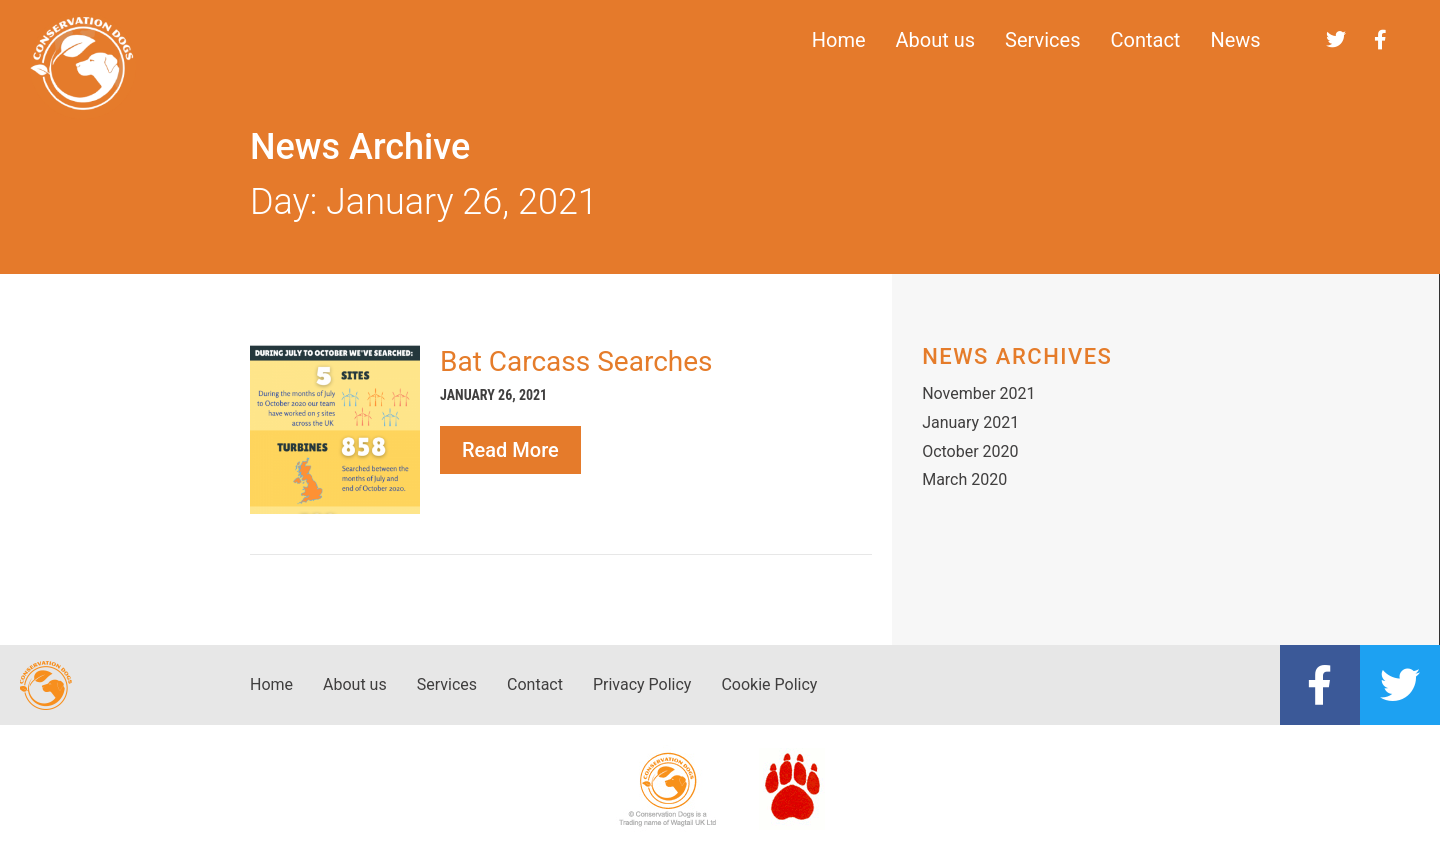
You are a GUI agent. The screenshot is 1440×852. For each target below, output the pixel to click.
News (1235, 40)
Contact (1146, 40)
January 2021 (970, 422)
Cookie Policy (769, 684)
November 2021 (978, 393)
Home (839, 40)
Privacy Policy (642, 684)
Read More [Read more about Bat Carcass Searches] (510, 450)
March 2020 (964, 479)
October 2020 (970, 451)
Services (1042, 40)
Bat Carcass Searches (576, 361)
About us (936, 40)
